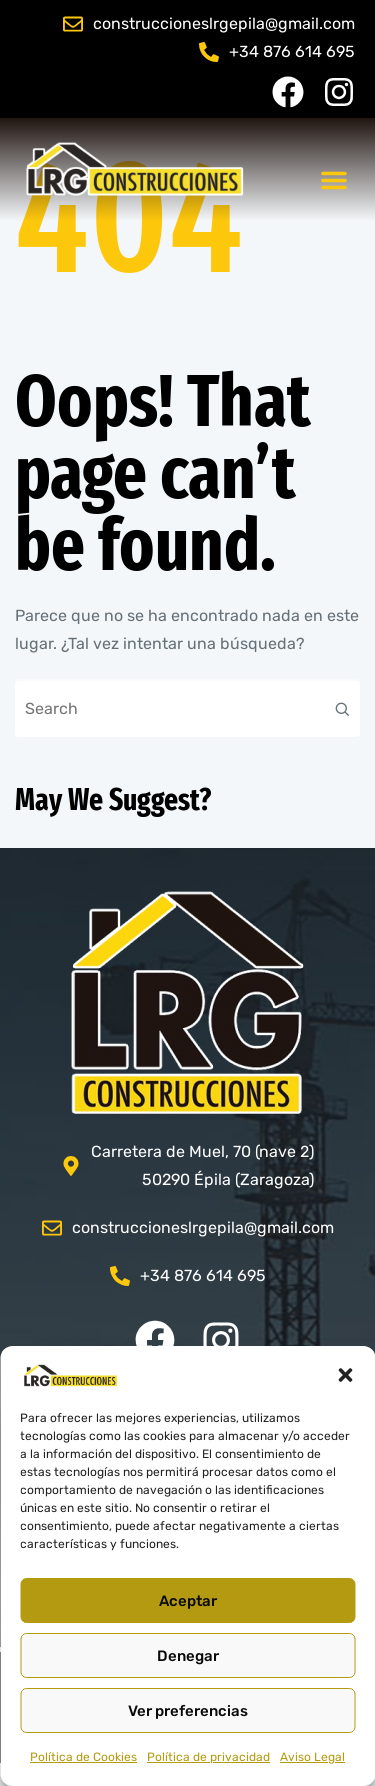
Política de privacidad (208, 1757)
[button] (345, 1375)
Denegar (188, 1656)
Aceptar (188, 1601)
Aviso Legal (312, 1757)
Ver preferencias (188, 1711)
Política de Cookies (83, 1757)
